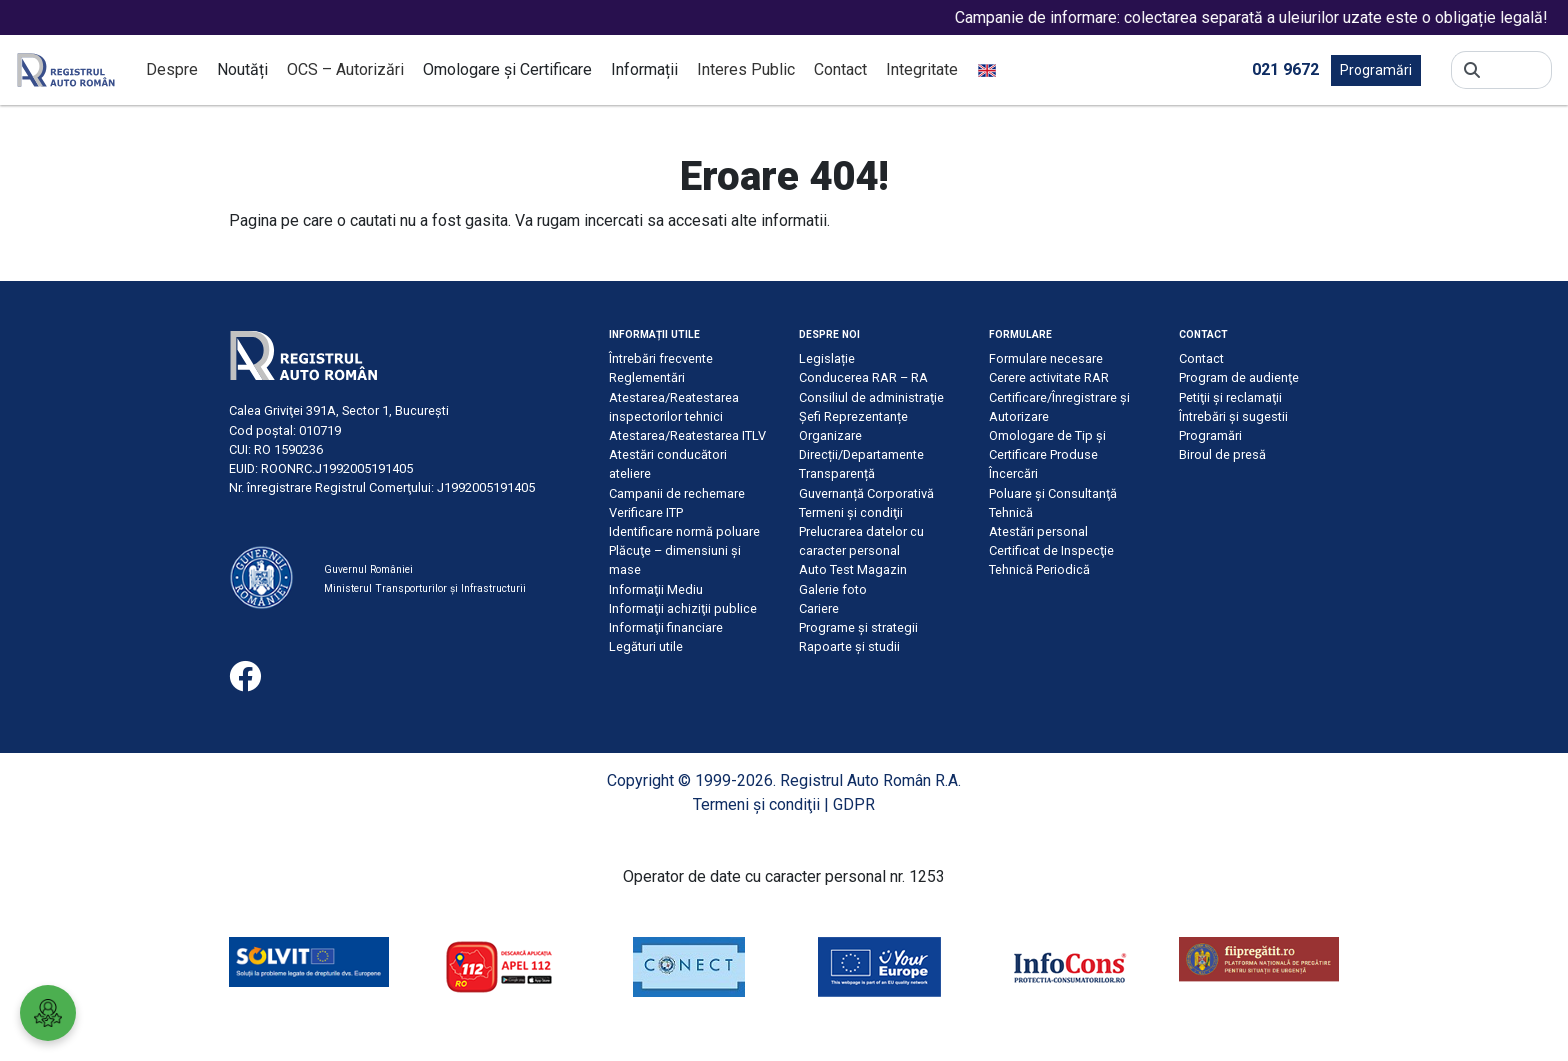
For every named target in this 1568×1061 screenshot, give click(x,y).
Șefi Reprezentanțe (853, 416)
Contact (840, 69)
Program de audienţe (1239, 377)
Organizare (830, 435)
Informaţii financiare (666, 627)
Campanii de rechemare (677, 493)
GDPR (854, 804)
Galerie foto (833, 589)
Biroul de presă (1222, 454)
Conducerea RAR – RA (863, 377)
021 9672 (1285, 68)
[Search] (1515, 70)
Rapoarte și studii (849, 646)
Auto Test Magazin (853, 569)
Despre (172, 69)
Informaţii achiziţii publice (683, 608)
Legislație (827, 358)
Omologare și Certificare (507, 69)
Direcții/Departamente (861, 454)
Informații (644, 69)
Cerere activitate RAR (1049, 377)
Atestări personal (1038, 531)
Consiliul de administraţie (871, 397)
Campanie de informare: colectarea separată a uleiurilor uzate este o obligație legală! (1268, 17)
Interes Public (746, 69)
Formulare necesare (1046, 358)
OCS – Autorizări (345, 69)
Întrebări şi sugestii (1233, 416)
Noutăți (242, 69)
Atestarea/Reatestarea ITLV (687, 435)
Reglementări (647, 377)
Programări (1376, 70)
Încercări (1013, 473)
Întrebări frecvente (661, 358)
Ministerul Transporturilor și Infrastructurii (425, 588)
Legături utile (646, 646)
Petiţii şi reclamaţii (1230, 397)
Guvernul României (368, 569)
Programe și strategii (858, 627)
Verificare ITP (646, 512)
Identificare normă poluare (684, 531)
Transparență (837, 473)
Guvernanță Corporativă (866, 493)
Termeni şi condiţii (851, 512)
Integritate (922, 69)
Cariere (819, 608)
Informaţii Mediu (656, 589)
